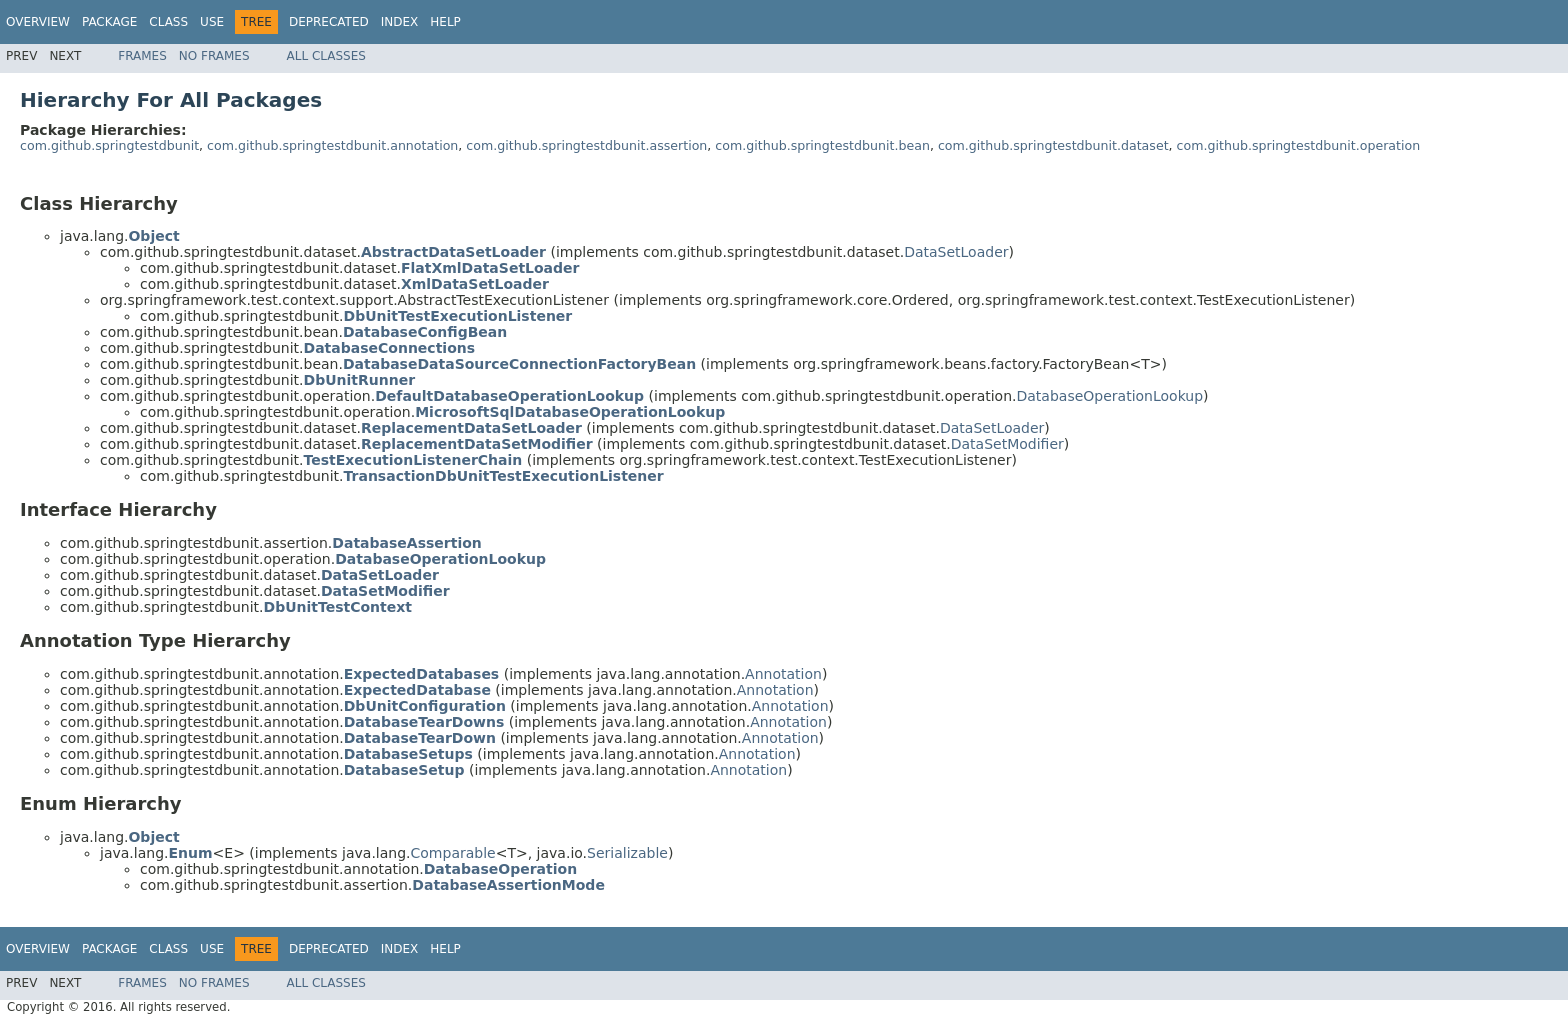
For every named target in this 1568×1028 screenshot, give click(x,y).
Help (445, 22)
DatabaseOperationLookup (1109, 396)
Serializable (627, 853)
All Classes (326, 56)
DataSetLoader (956, 252)
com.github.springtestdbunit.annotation (332, 145)
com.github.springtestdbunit (109, 145)
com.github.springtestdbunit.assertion (586, 145)
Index (400, 22)
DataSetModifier (1007, 444)
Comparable (453, 853)
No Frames (214, 56)
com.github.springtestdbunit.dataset (1053, 145)
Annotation (783, 674)
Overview (38, 22)
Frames (142, 56)
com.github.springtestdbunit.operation (1299, 145)
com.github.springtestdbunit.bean (822, 145)
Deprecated (329, 22)
